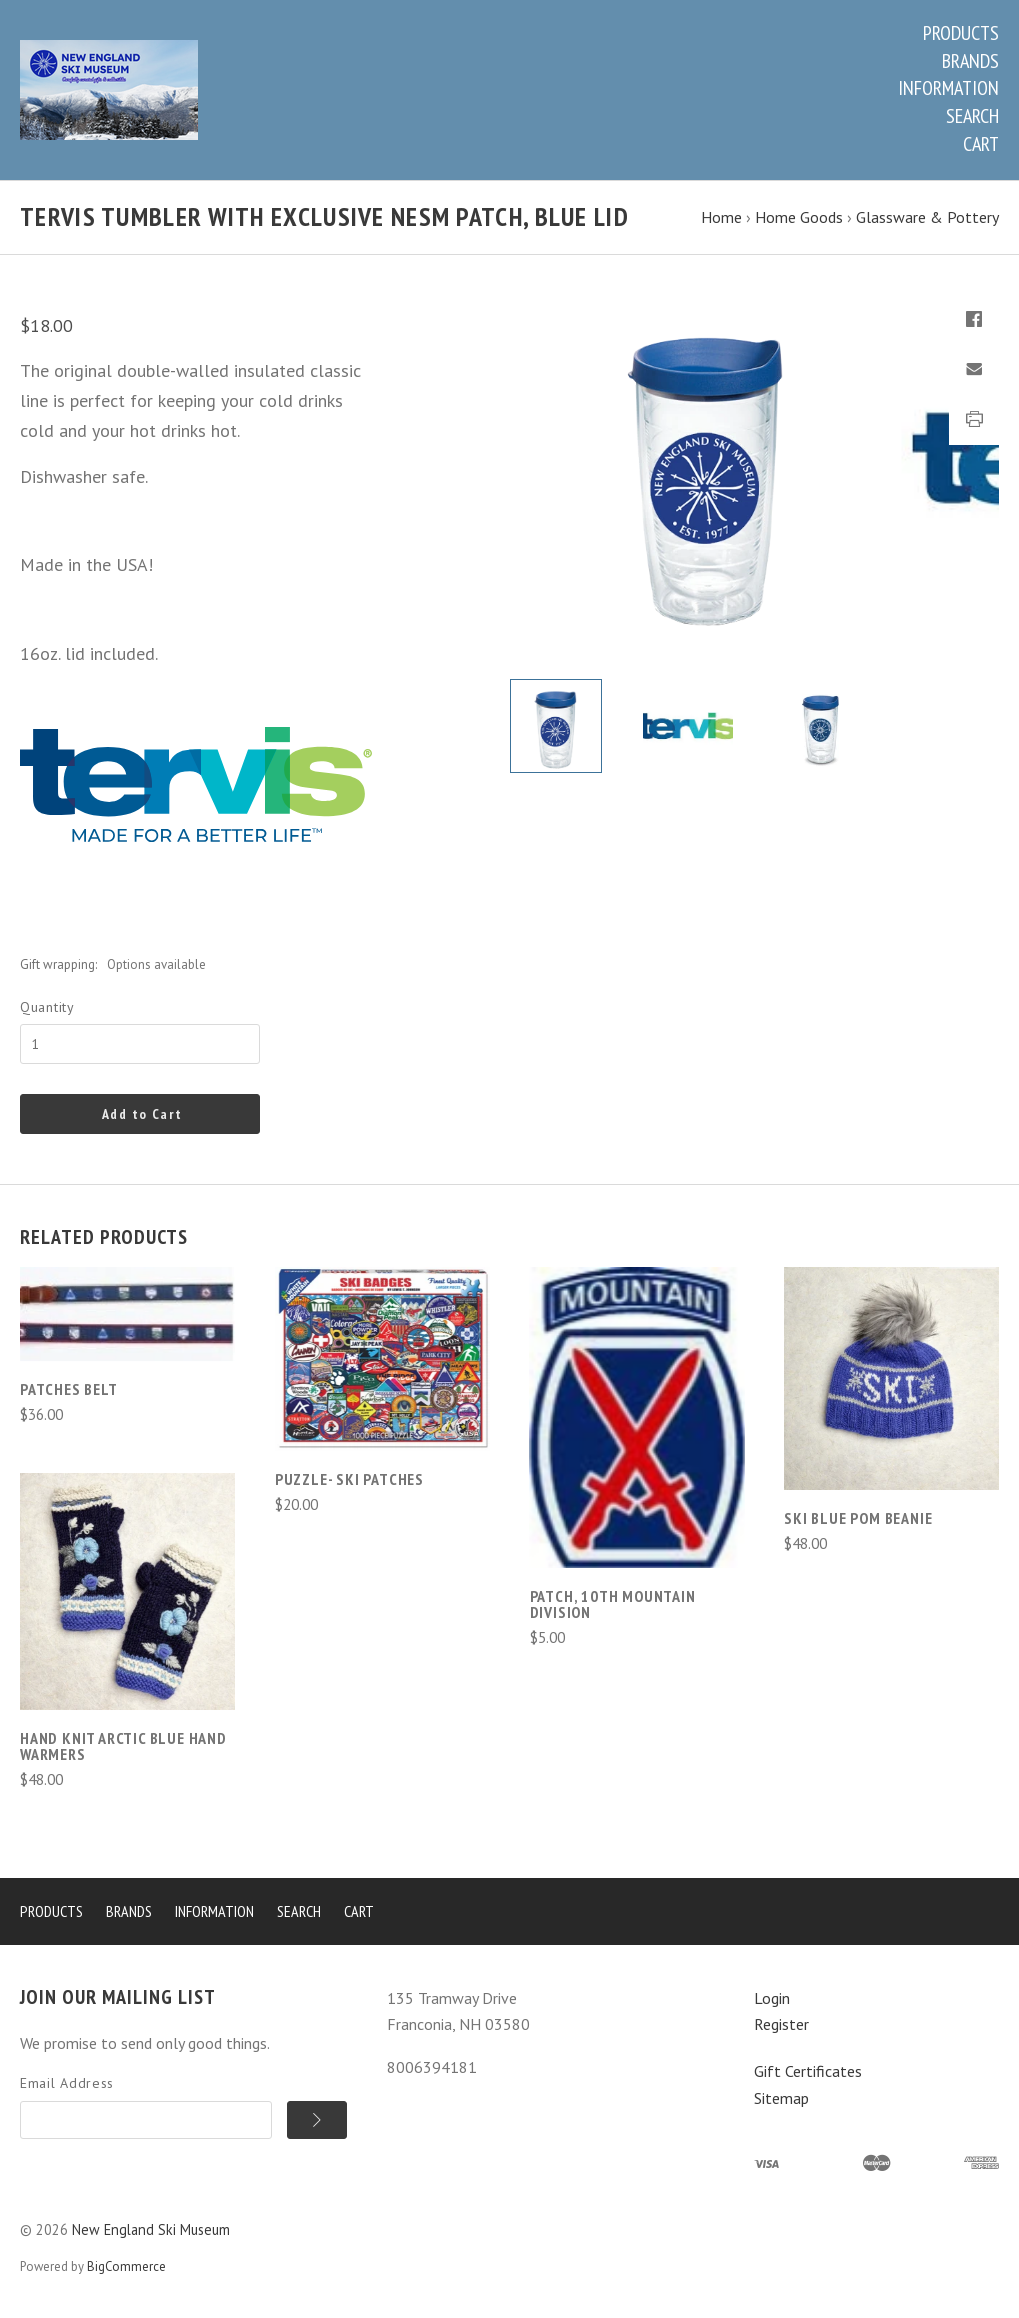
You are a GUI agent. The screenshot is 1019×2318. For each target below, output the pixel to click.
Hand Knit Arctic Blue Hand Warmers (123, 1746)
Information (948, 88)
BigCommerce (126, 2266)
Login (772, 1998)
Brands (970, 61)
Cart (981, 144)
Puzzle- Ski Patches (349, 1479)
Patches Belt (69, 1389)
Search (972, 116)
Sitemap (781, 2098)
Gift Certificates (808, 2071)
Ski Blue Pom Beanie (858, 1518)
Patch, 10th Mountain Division (613, 1604)
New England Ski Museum (151, 2229)
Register (781, 2024)
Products (961, 33)
